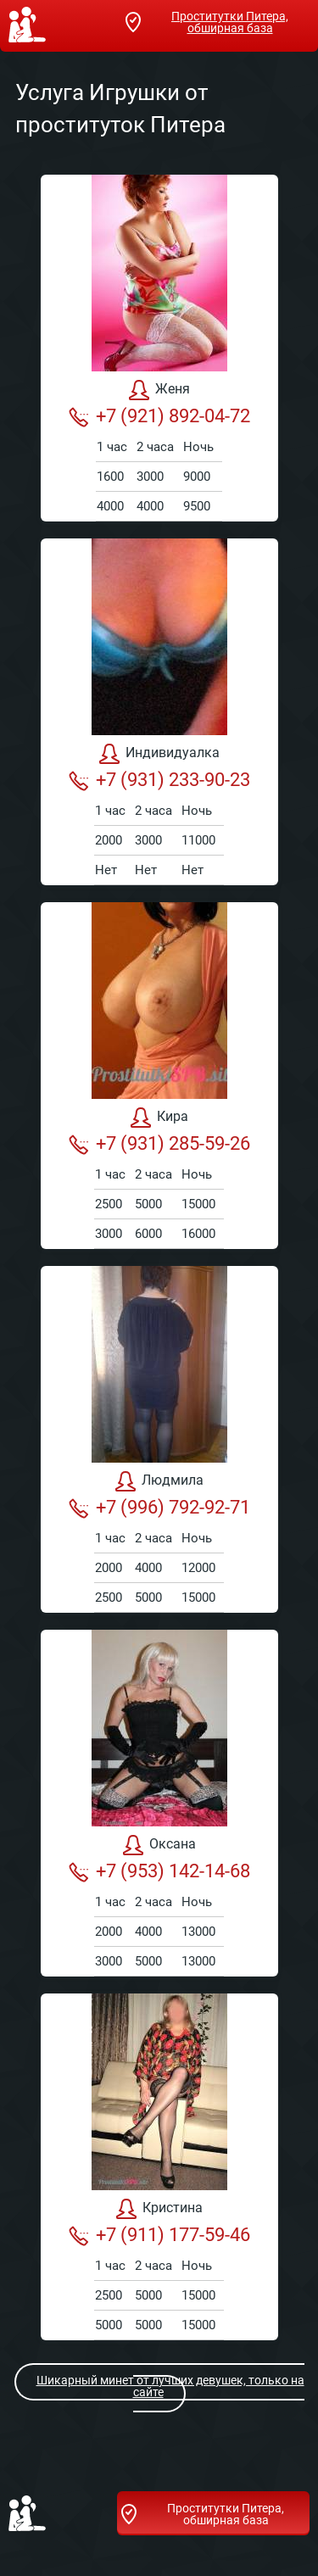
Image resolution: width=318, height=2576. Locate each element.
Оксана (159, 1845)
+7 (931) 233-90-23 (159, 780)
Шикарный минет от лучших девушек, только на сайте (160, 2386)
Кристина (159, 2209)
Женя (159, 390)
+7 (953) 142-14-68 (159, 1871)
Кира (159, 1117)
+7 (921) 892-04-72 (159, 416)
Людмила (159, 1481)
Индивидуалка (159, 754)
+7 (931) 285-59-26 (159, 1144)
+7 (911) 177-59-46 (159, 2235)
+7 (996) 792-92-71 (159, 1508)
